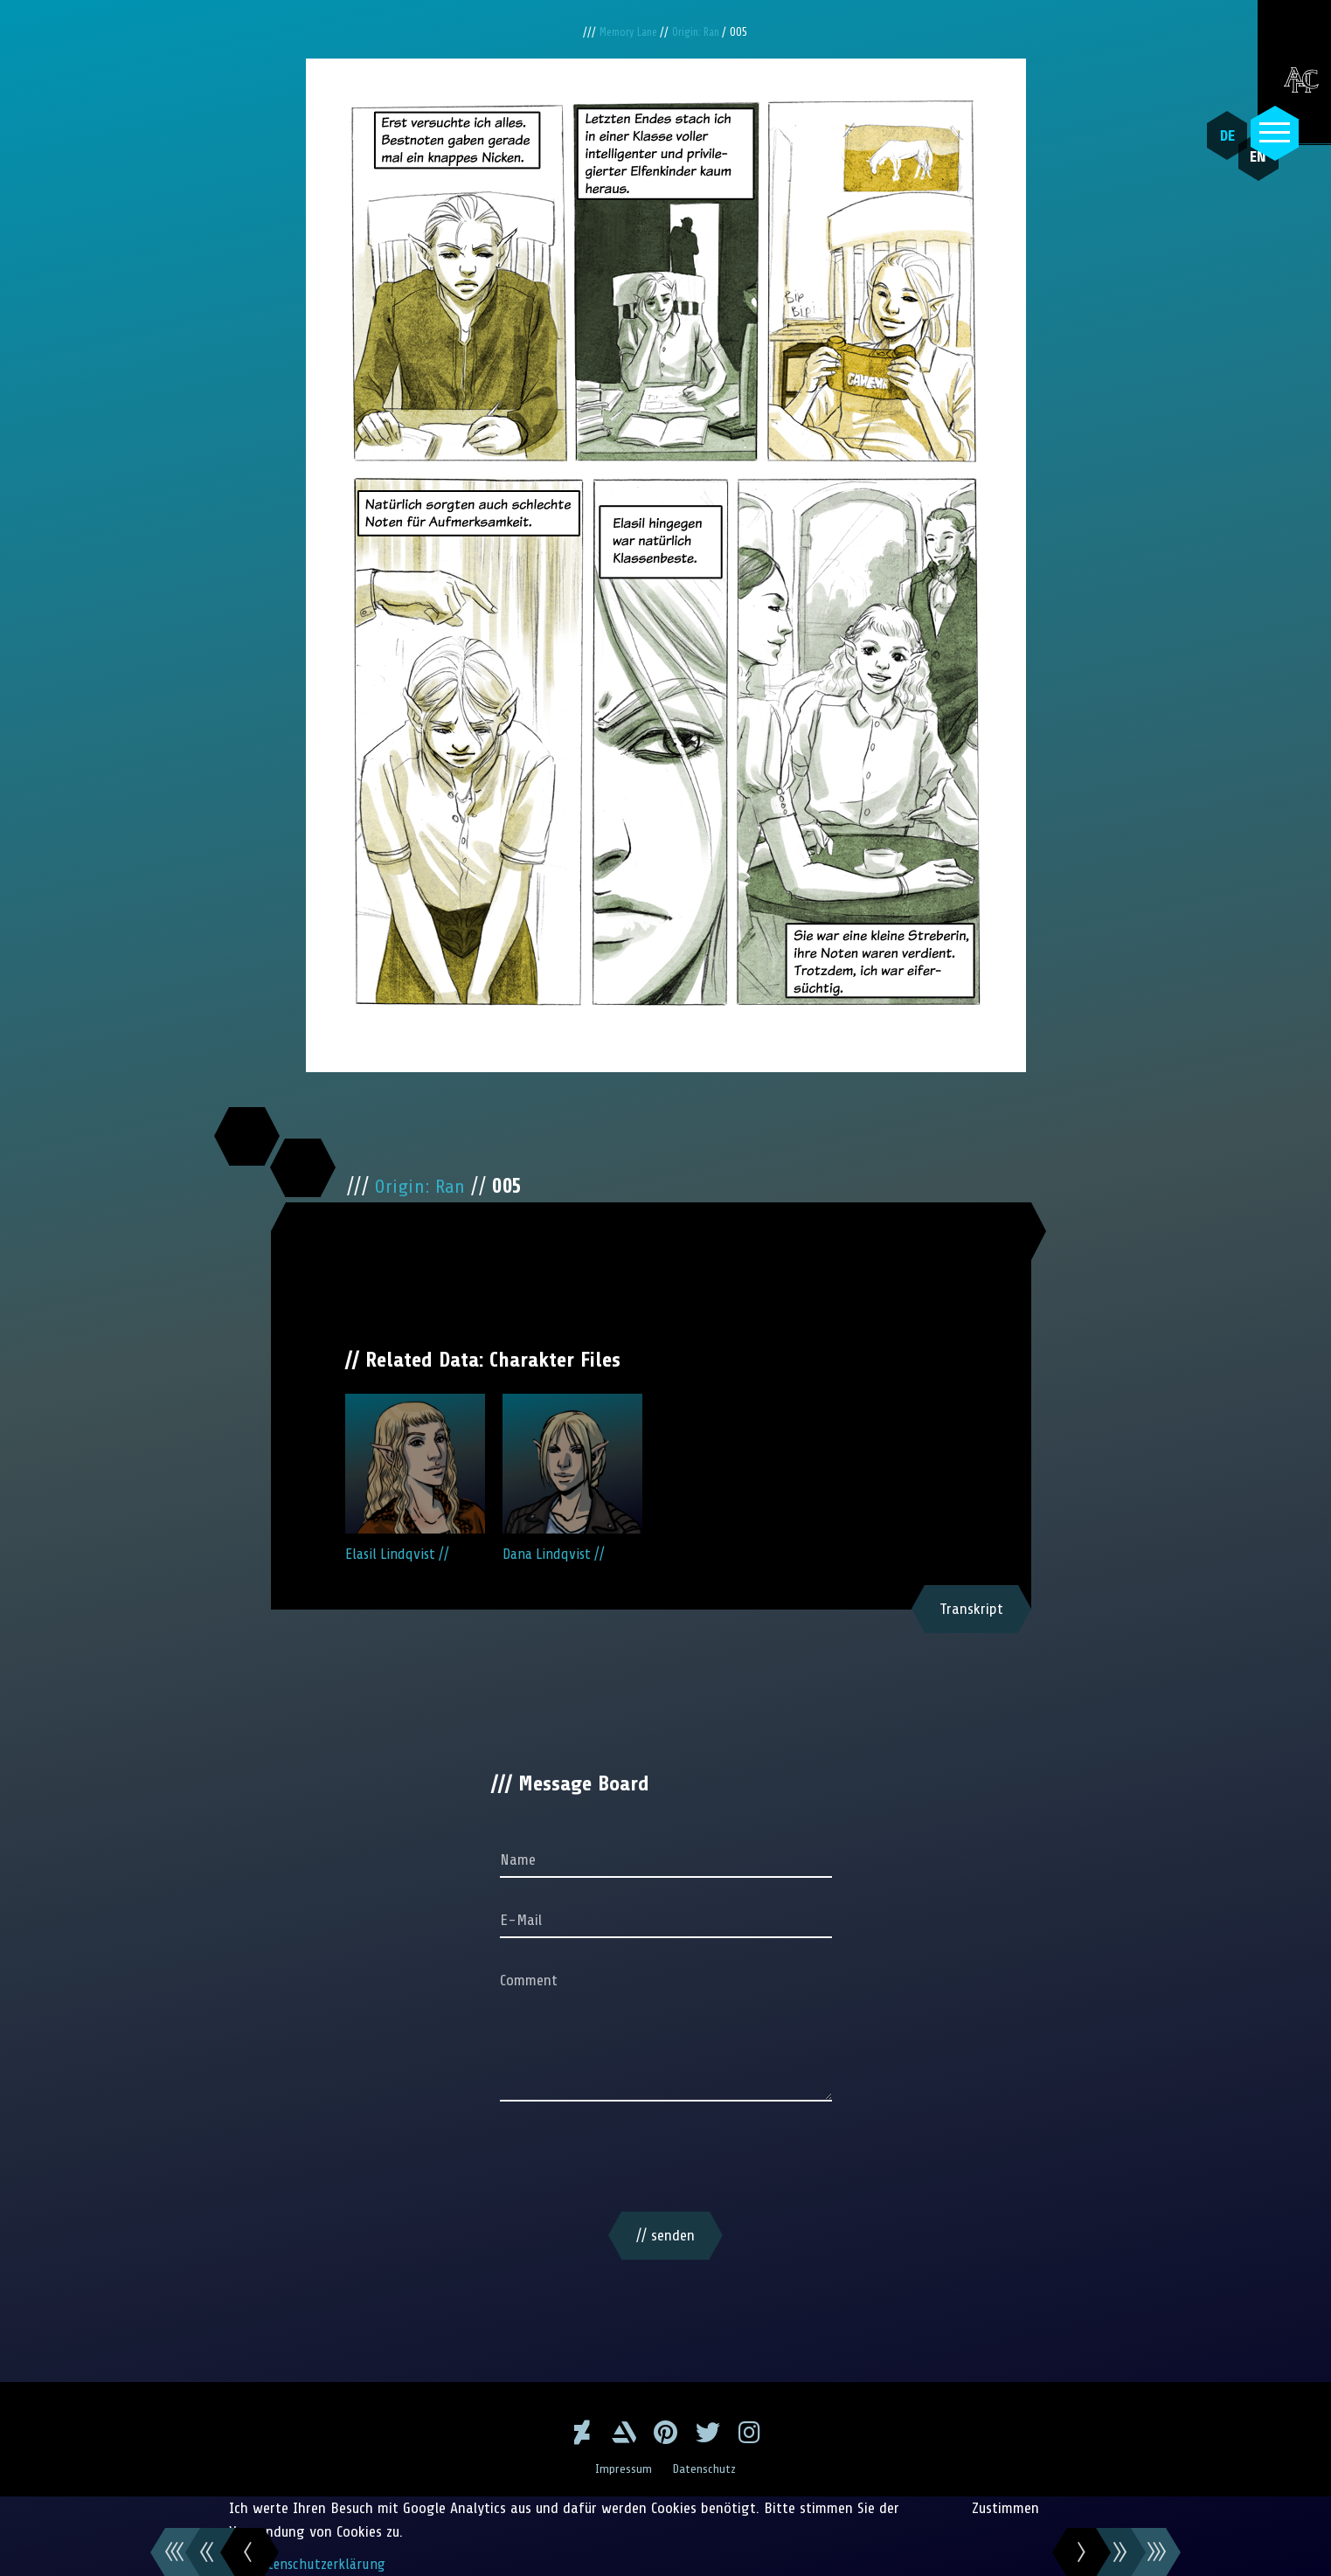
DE (1217, 135)
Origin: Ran (700, 31)
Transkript (971, 1608)
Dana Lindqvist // (572, 1478)
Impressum (621, 2468)
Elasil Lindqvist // (415, 1478)
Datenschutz (706, 2468)
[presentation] (666, 2160)
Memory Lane (627, 31)
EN (1238, 175)
